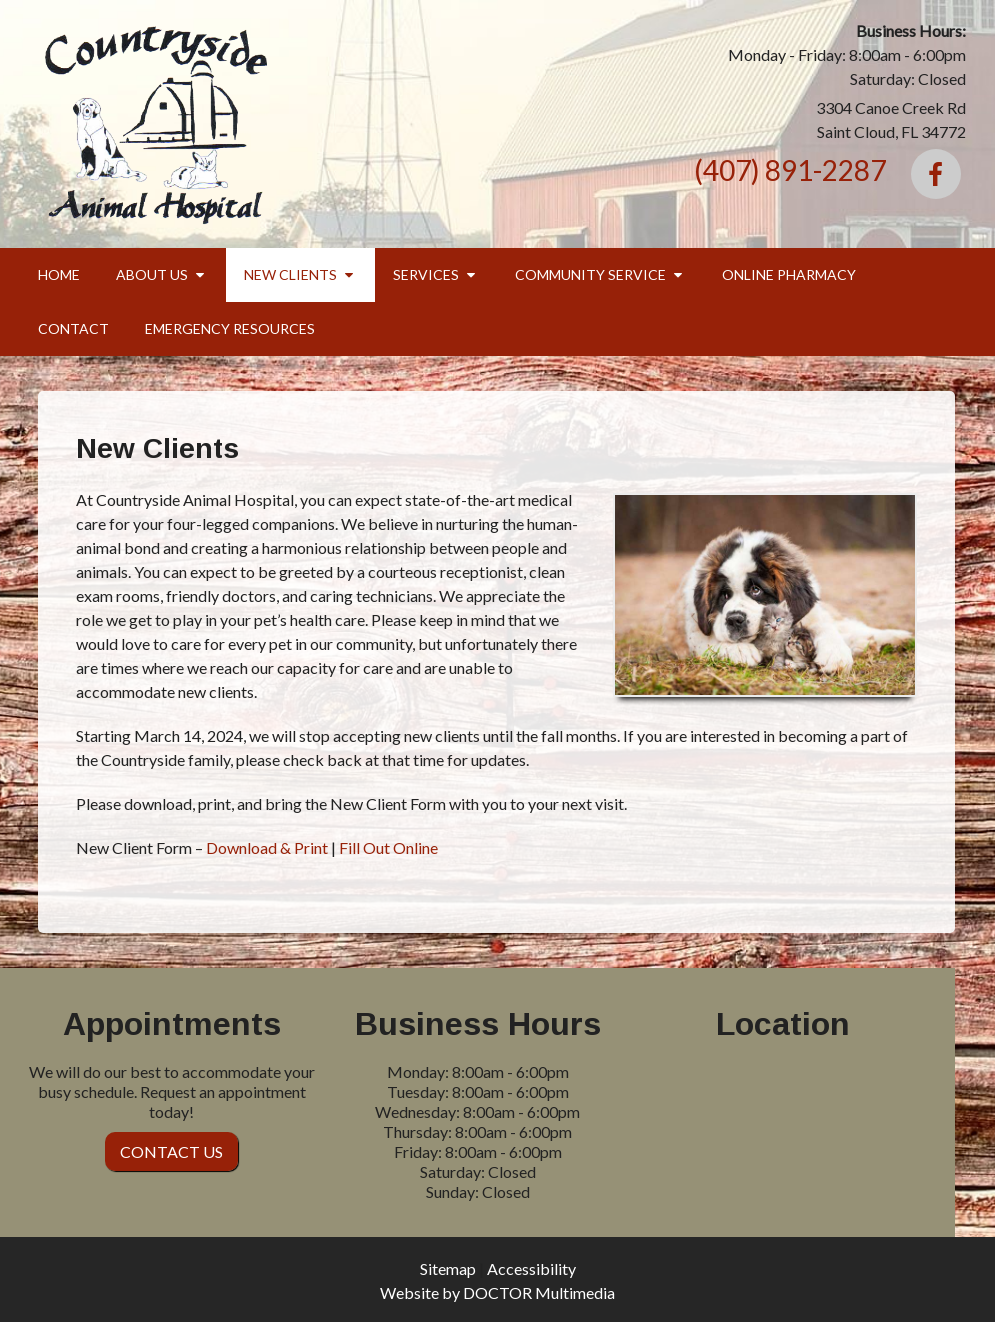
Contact (73, 328)
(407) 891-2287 (790, 170)
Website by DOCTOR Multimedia (497, 1292)
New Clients (290, 274)
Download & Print (267, 847)
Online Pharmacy (789, 274)
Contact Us (171, 1151)
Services (426, 274)
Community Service (590, 274)
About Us (152, 274)
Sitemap (448, 1268)
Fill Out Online (388, 847)
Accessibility (531, 1268)
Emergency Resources (230, 328)
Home (59, 274)
